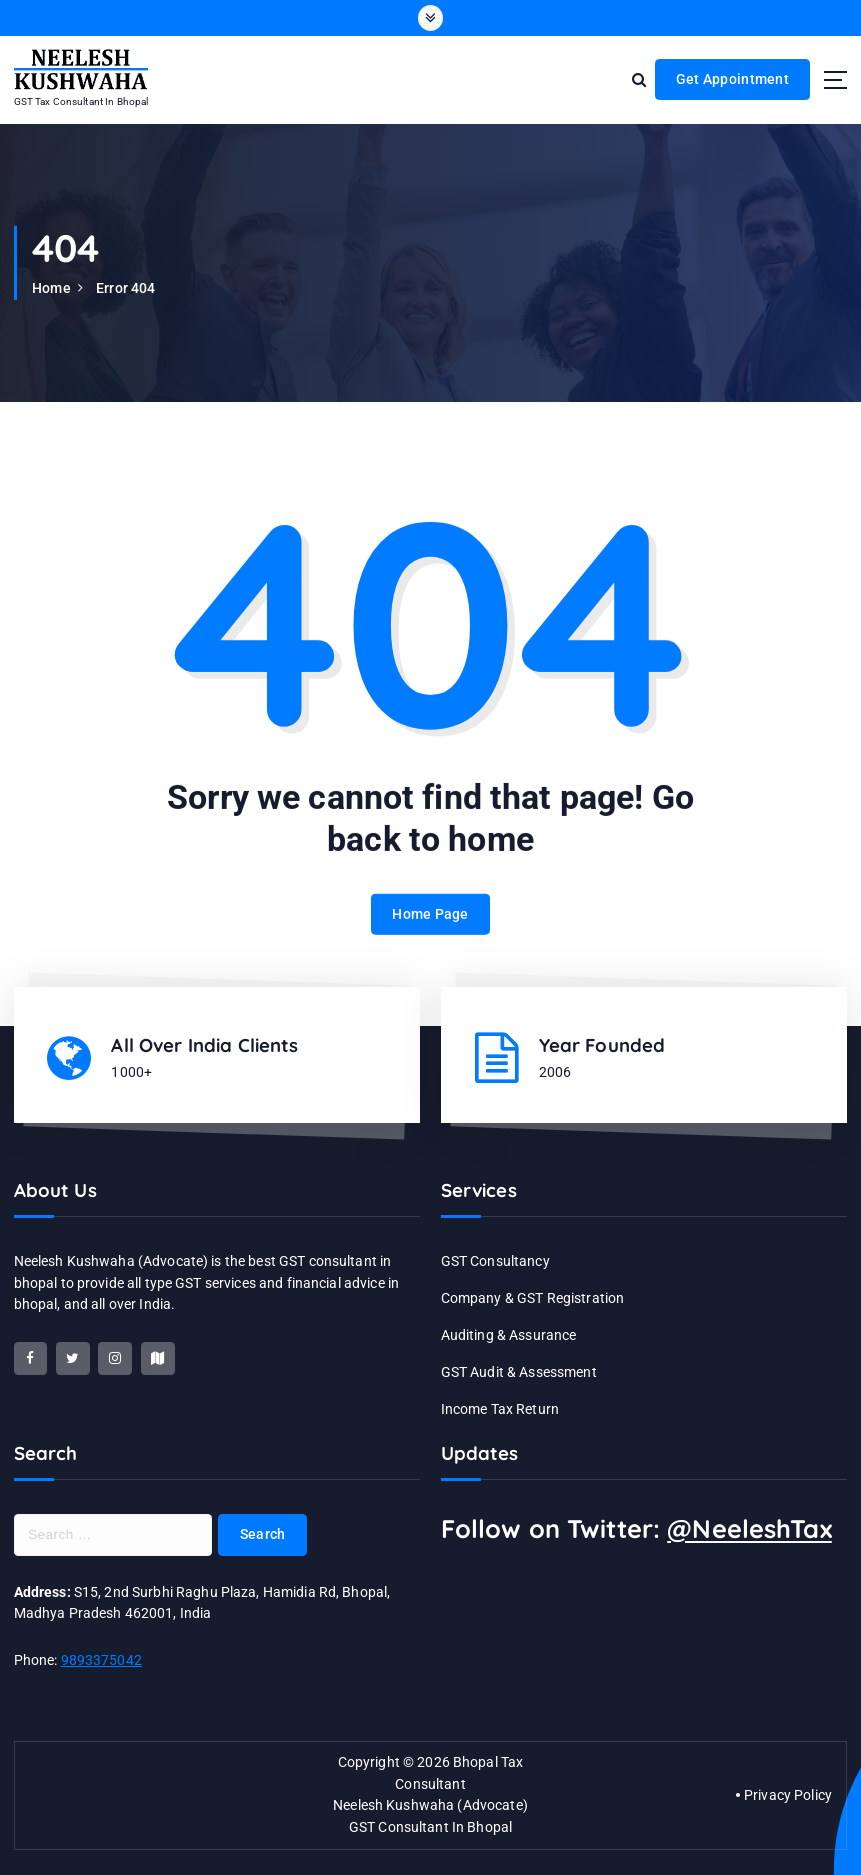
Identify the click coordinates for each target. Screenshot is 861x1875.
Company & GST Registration (533, 1298)
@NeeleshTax (749, 1528)
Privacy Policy (788, 1795)
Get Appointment (732, 79)
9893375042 (101, 1660)
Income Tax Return (500, 1409)
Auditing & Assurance (509, 1335)
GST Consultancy (495, 1261)
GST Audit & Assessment (519, 1372)
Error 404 (125, 288)
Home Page (430, 932)
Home (51, 288)
